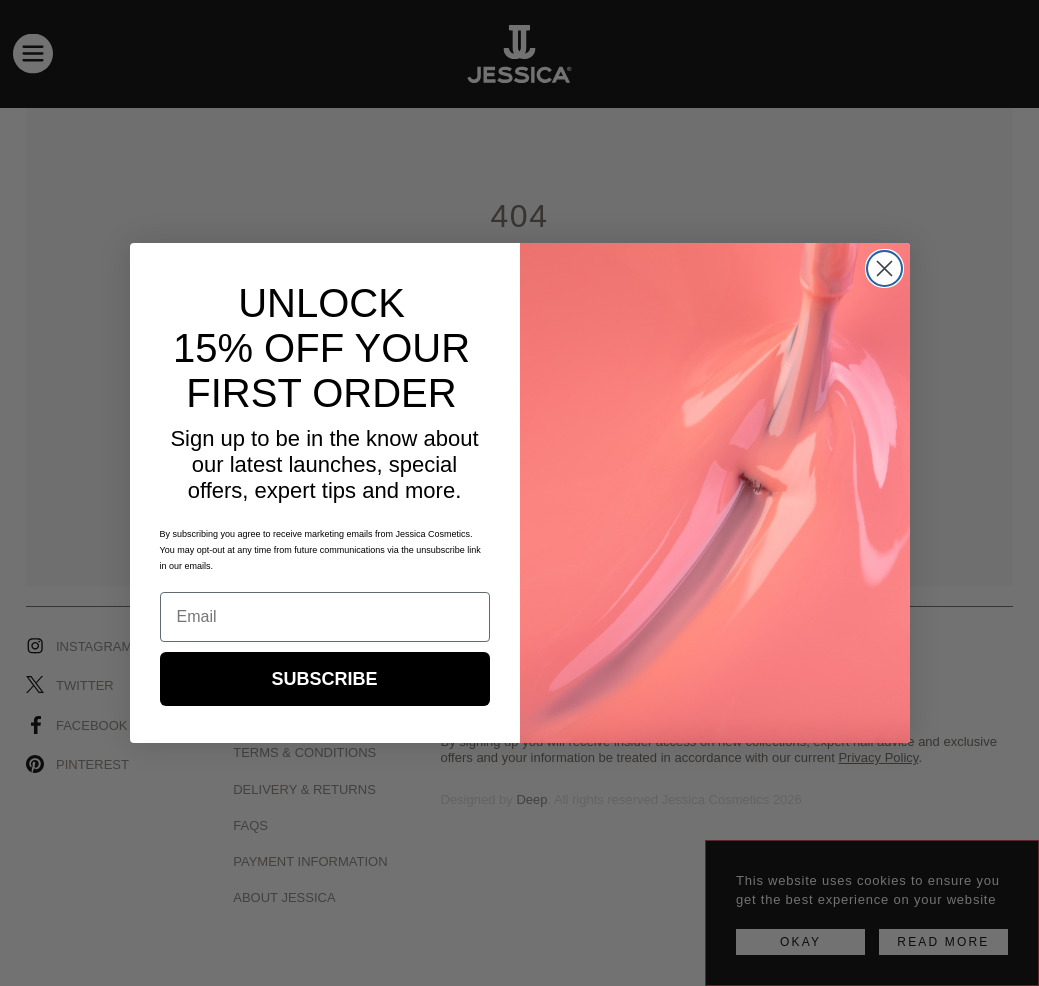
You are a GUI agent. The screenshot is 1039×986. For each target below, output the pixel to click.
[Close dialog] (884, 268)
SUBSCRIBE (324, 679)
